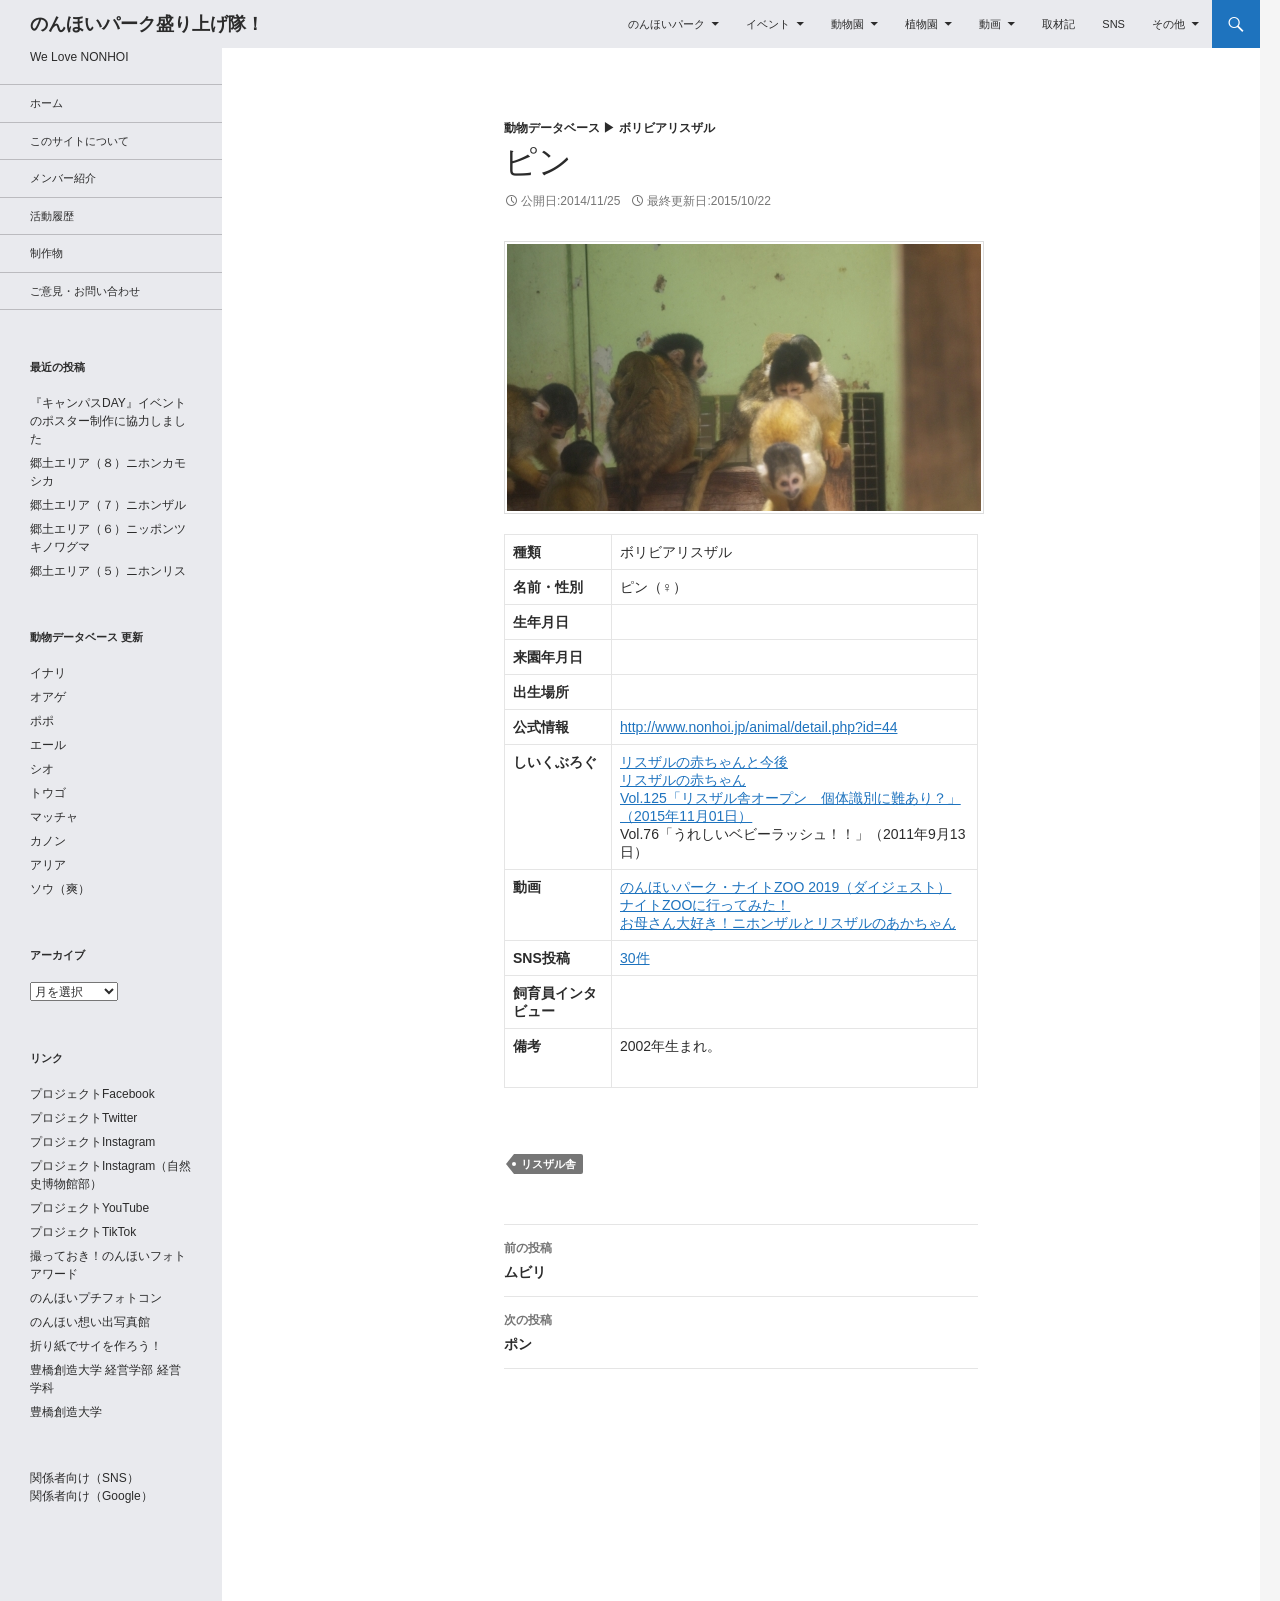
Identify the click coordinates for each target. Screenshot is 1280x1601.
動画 (990, 24)
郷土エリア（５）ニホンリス (108, 571)
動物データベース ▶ (561, 128)
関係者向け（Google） (91, 1496)
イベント (768, 24)
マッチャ (54, 817)
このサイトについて (79, 141)
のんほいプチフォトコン (96, 1298)
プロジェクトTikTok (83, 1232)
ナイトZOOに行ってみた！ (705, 905)
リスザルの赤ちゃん (683, 780)
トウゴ (48, 793)
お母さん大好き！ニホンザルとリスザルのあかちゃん (788, 923)
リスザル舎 (548, 1164)
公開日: (570, 201)
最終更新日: (708, 201)
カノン (48, 841)
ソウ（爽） (60, 889)
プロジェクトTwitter (83, 1118)
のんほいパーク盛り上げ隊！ (147, 24)
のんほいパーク (666, 24)
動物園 (847, 24)
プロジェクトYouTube (89, 1208)
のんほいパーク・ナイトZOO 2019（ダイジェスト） (785, 887)
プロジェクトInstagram (92, 1142)
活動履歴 (52, 216)
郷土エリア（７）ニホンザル (108, 505)
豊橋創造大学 (66, 1412)
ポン (741, 1330)
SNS (1113, 24)
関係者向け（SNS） (84, 1478)
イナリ (48, 673)
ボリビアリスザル (667, 128)
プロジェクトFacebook (92, 1094)
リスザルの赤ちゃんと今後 (704, 762)
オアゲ (48, 697)
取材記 (1058, 24)
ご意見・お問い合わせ (85, 291)
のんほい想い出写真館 (90, 1322)
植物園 (921, 24)
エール (48, 745)
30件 (635, 958)
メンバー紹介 (63, 178)
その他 (1168, 24)
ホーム (46, 103)
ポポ (42, 721)
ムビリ (741, 1258)
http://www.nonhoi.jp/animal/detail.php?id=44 (758, 727)
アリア (48, 865)
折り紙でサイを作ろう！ (96, 1346)
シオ (42, 769)
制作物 (46, 253)
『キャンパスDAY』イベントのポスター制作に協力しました (108, 421)
